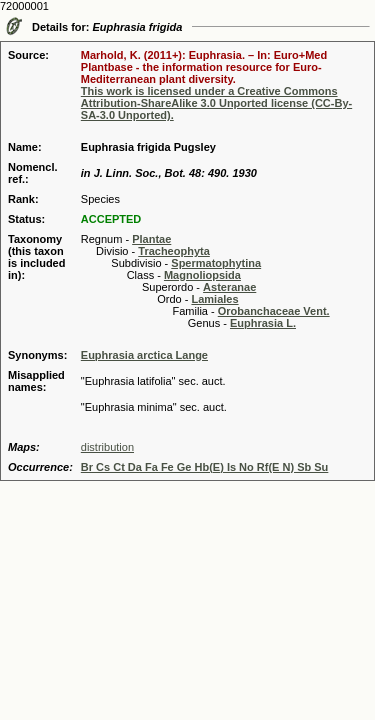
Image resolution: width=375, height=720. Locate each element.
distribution (107, 447)
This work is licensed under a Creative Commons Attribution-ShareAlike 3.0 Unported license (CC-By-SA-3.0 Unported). (216, 103)
